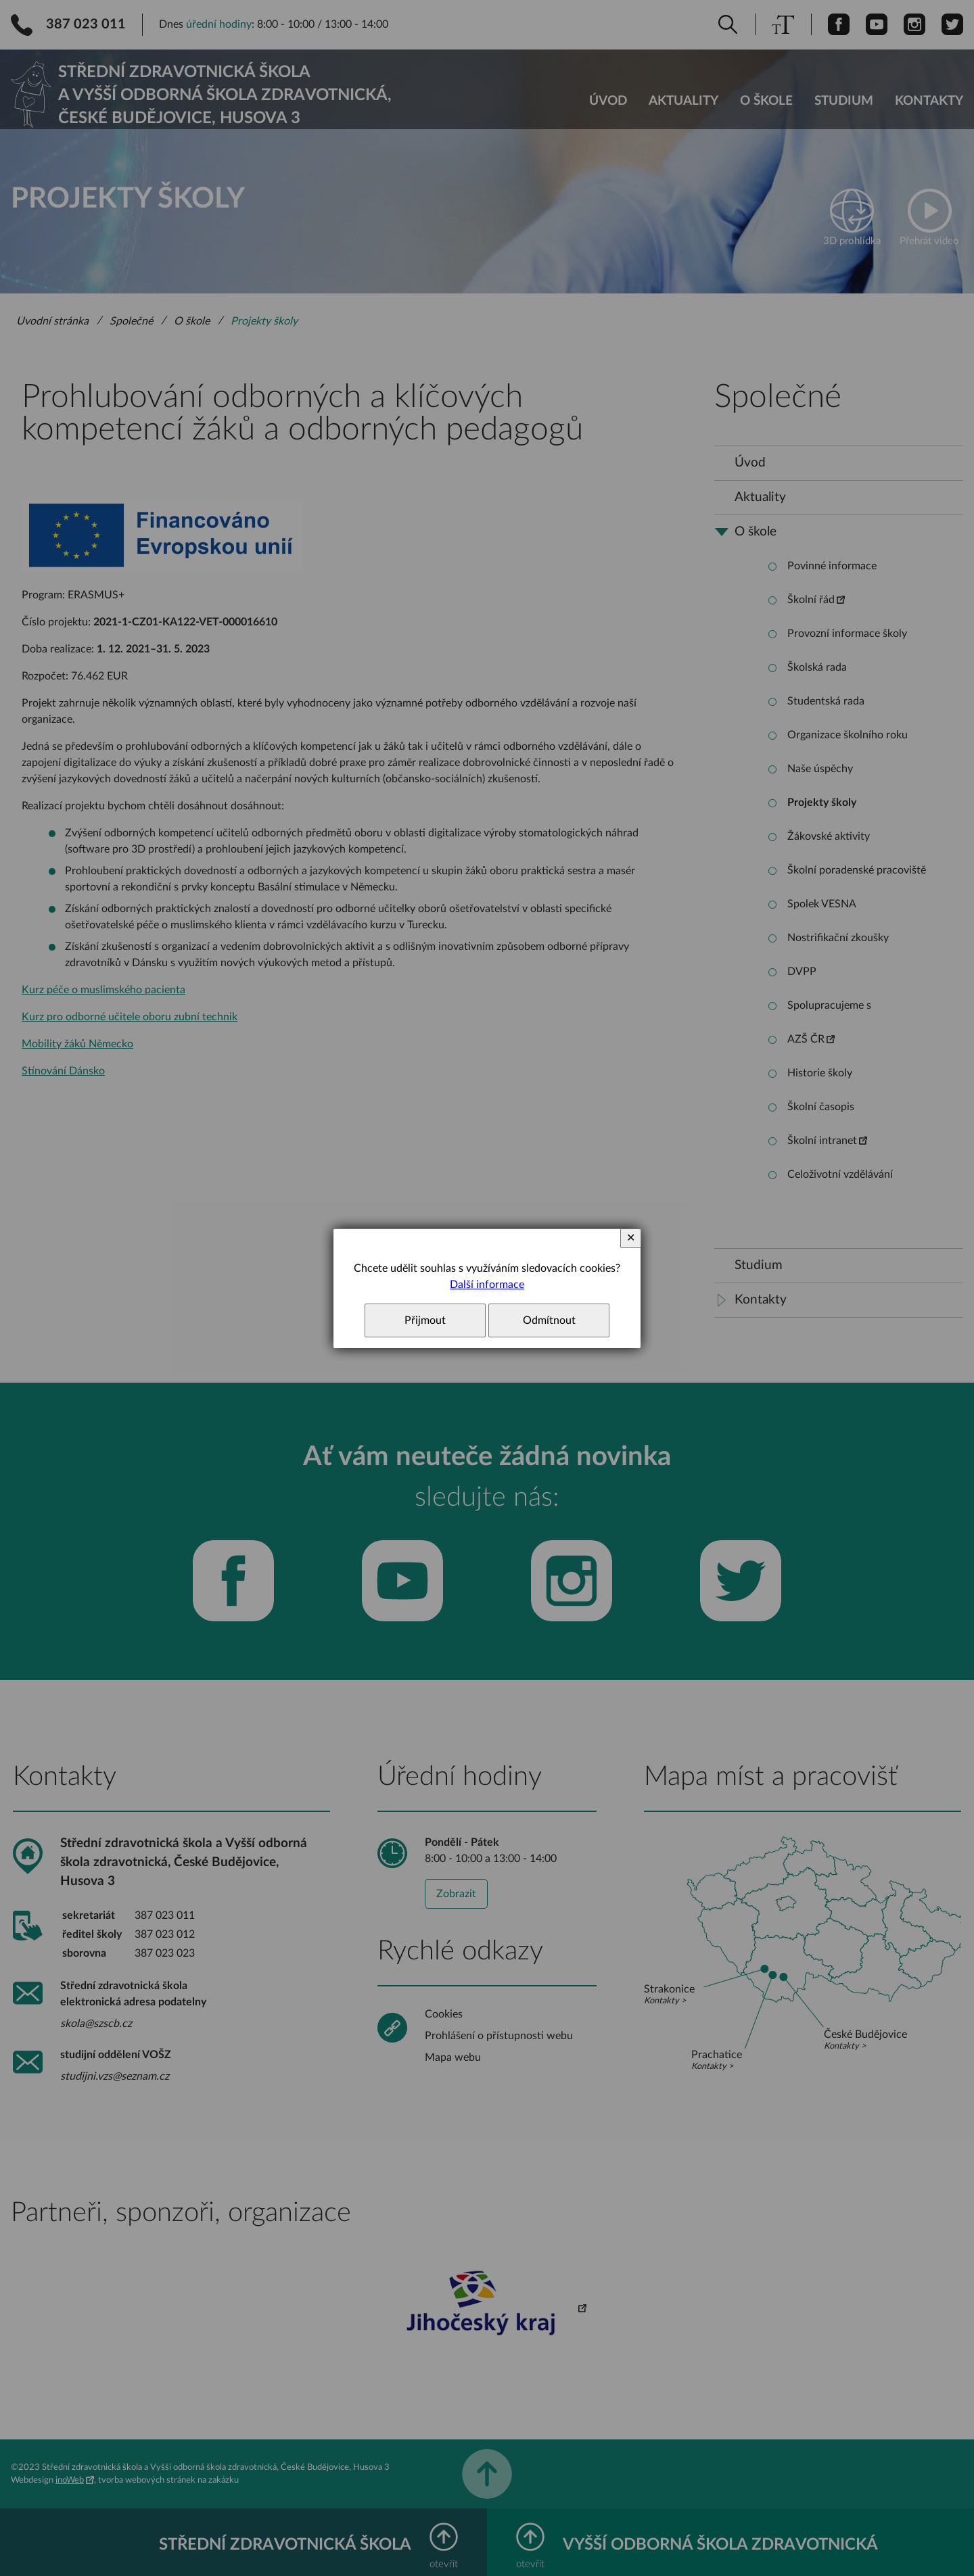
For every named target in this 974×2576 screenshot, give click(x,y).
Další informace (487, 1284)
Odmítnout (549, 1320)
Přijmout (425, 1320)
